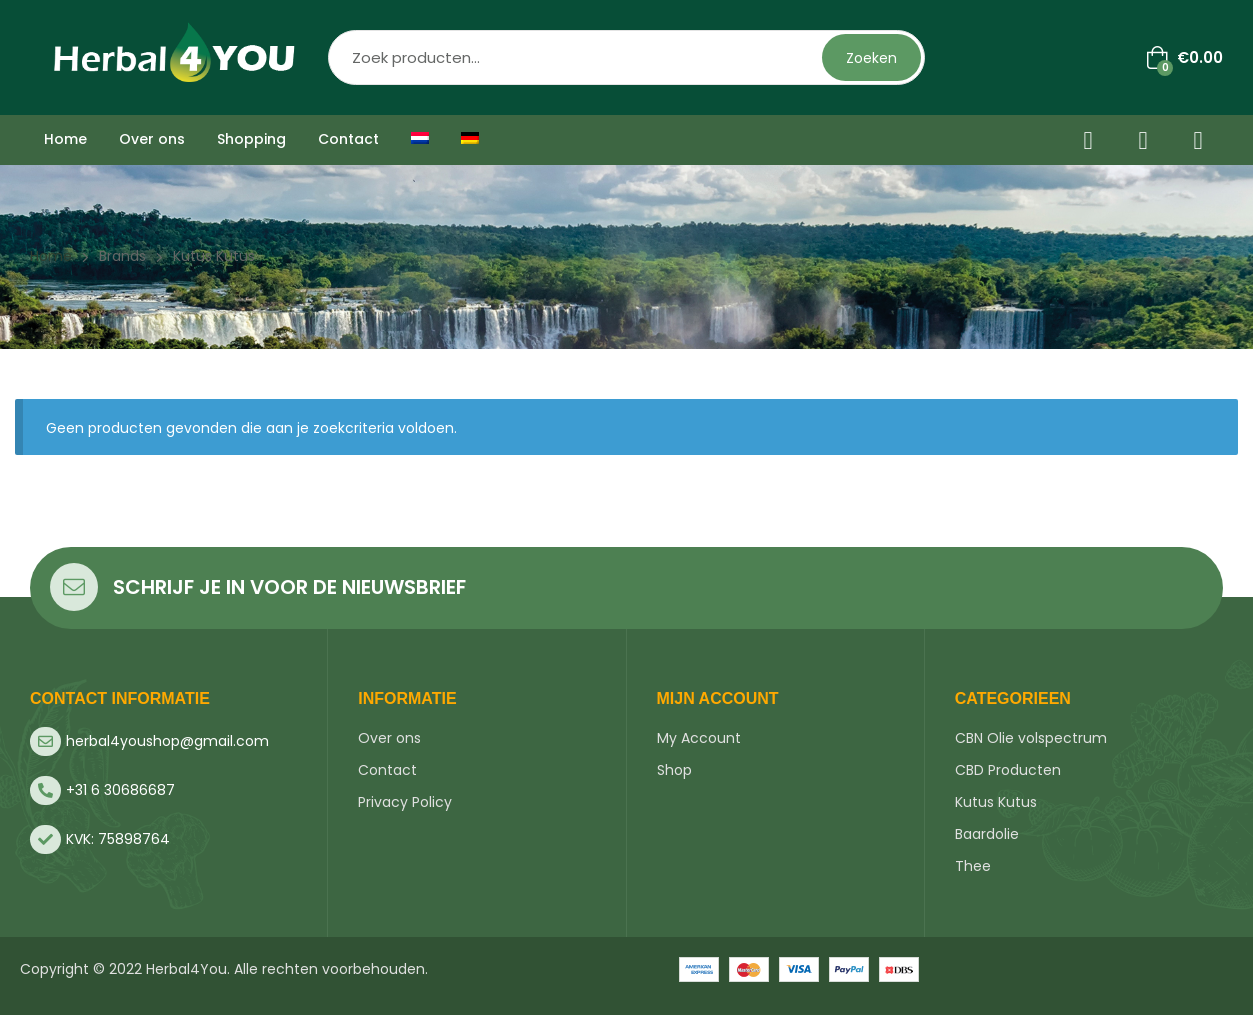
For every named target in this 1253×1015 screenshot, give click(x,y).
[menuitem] (420, 139)
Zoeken (871, 58)
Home (51, 256)
